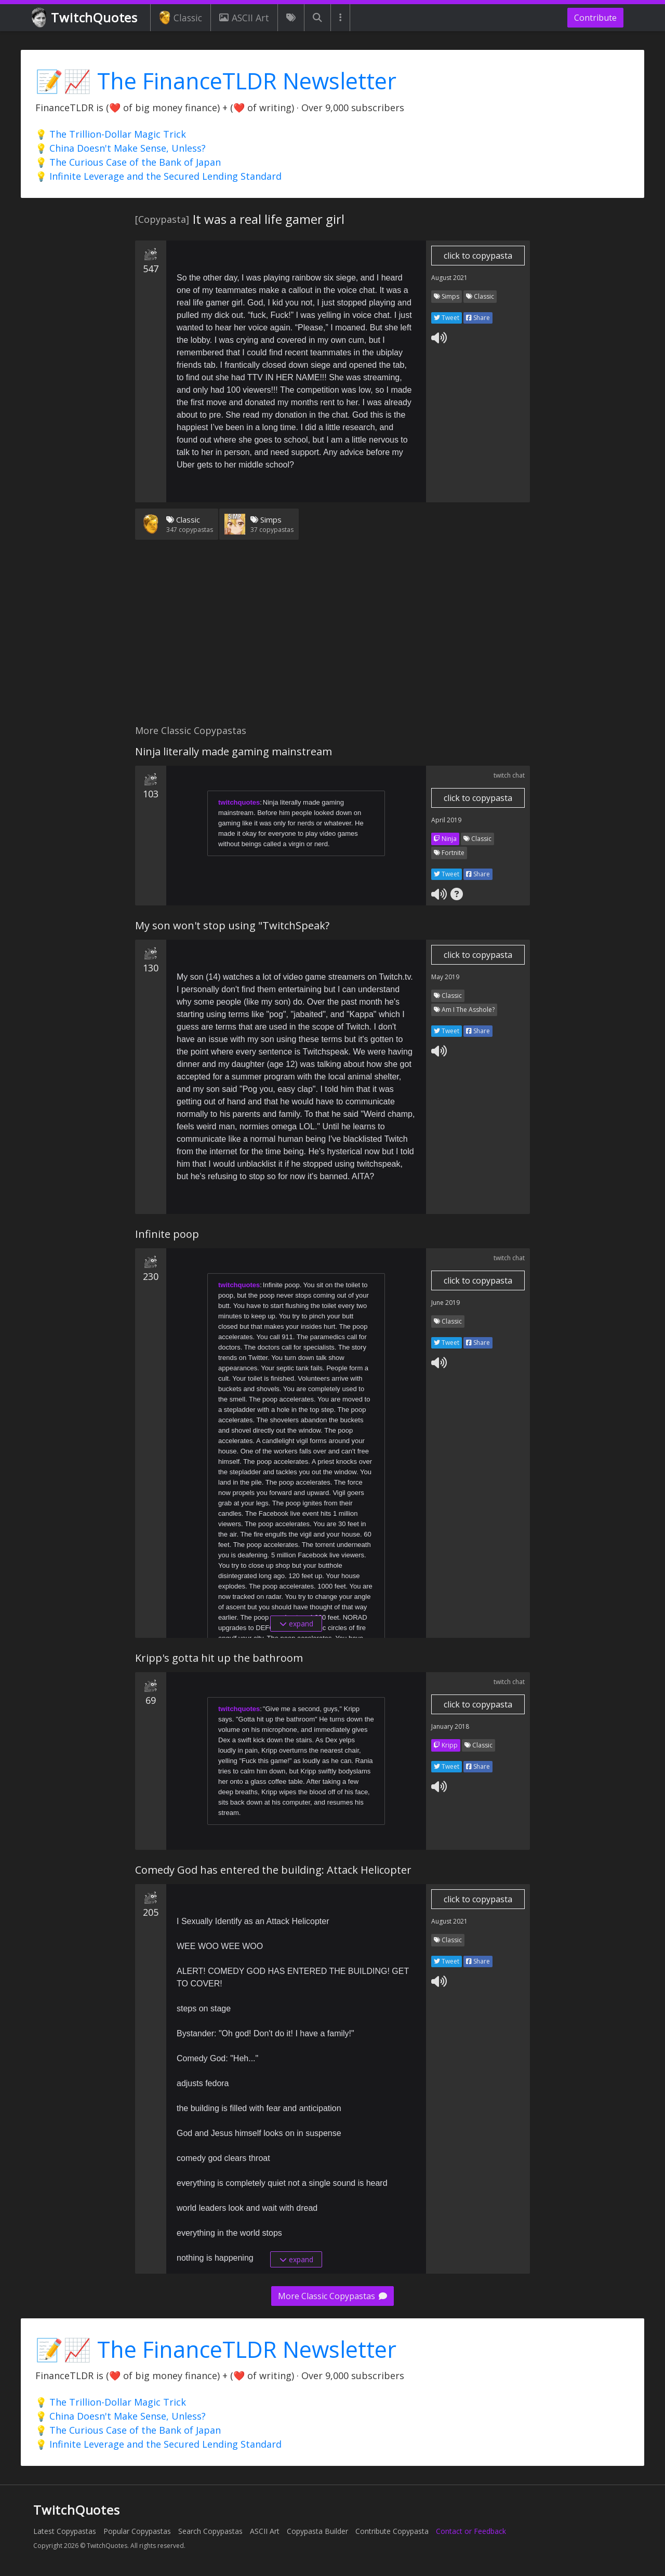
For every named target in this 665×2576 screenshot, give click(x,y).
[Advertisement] (332, 638)
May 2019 (445, 976)
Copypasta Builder (317, 2531)
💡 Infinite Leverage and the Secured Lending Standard (158, 176)
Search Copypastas (210, 2531)
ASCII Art (244, 17)
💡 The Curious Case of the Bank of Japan (128, 162)
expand (296, 1624)
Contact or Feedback (471, 2531)
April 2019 (446, 820)
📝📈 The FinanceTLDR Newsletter (215, 80)
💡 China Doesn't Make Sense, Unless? (120, 148)
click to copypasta (478, 255)
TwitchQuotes (85, 18)
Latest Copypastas (64, 2531)
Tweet (446, 317)
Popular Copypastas (137, 2531)
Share (478, 317)
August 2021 (449, 277)
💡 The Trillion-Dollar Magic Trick (110, 134)
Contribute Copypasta (392, 2531)
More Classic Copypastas (332, 2296)
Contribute (595, 17)
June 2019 (445, 1302)
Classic (180, 17)
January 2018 (450, 1726)
